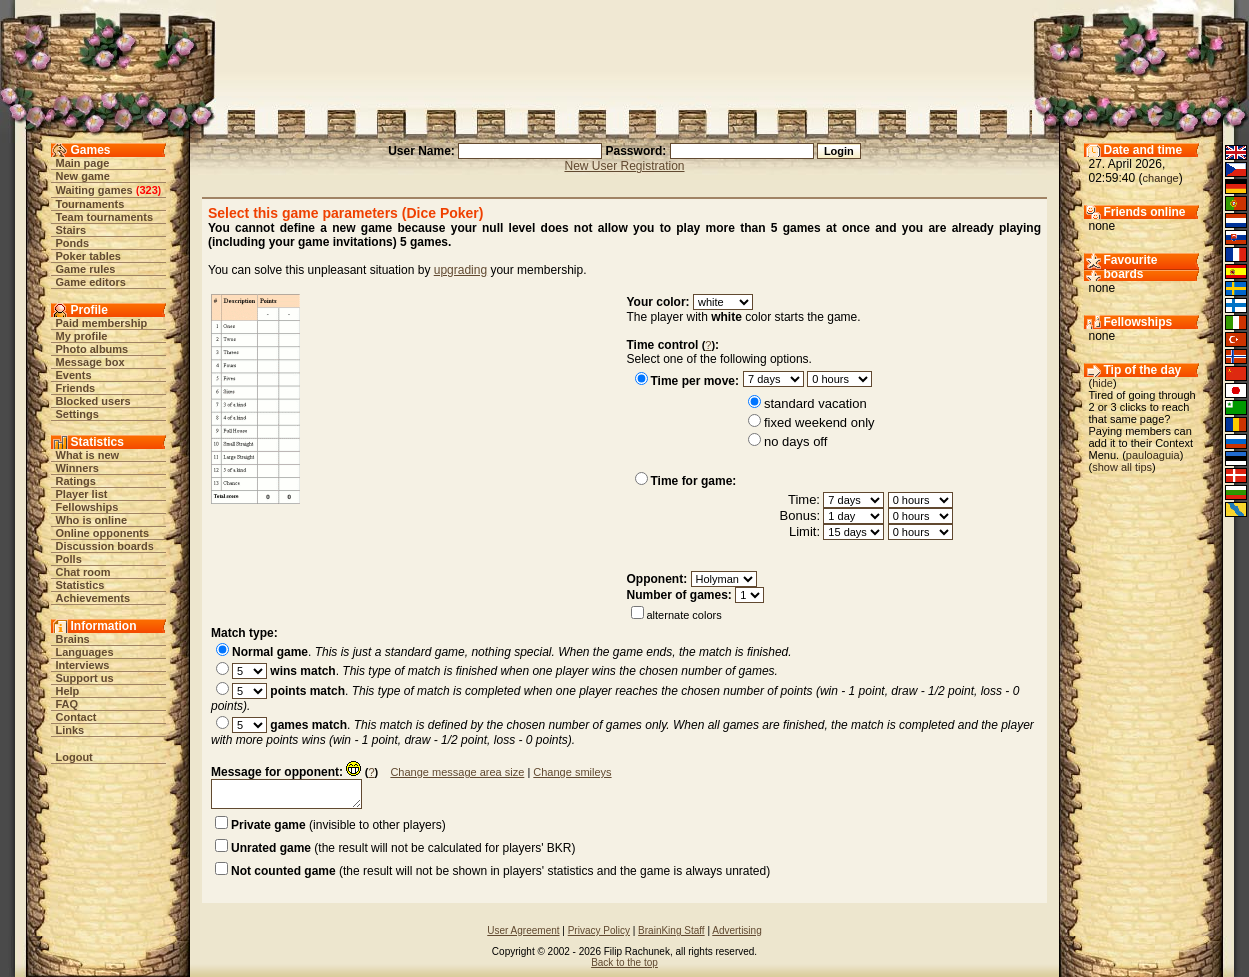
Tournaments (90, 204)
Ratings (76, 481)
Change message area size (457, 772)
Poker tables (88, 256)
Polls (69, 559)
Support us (85, 678)
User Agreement (523, 930)
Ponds (73, 243)
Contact (76, 717)
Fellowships (87, 507)
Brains (73, 639)
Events (74, 375)
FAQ (67, 704)
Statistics (80, 585)
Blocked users (93, 401)
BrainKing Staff (671, 930)
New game (83, 176)
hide (1102, 383)
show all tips (1122, 467)
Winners (77, 468)
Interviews (83, 665)
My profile (82, 336)
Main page (83, 163)
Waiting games (94, 190)
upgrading (460, 270)
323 (148, 190)
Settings (77, 414)
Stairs (71, 230)
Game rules (86, 269)
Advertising (736, 930)
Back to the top (624, 962)
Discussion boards (105, 546)
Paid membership (102, 323)
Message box (90, 362)
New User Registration (624, 166)
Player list (82, 494)
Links (70, 730)
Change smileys (572, 772)
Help (68, 691)
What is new (88, 455)
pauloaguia (1153, 455)
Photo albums (92, 349)
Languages (85, 652)
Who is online (92, 520)
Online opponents (103, 533)
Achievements (93, 598)
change (1161, 178)
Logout (74, 757)
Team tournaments (105, 217)
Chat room (83, 572)
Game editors (91, 282)
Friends (76, 388)
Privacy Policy (599, 930)
